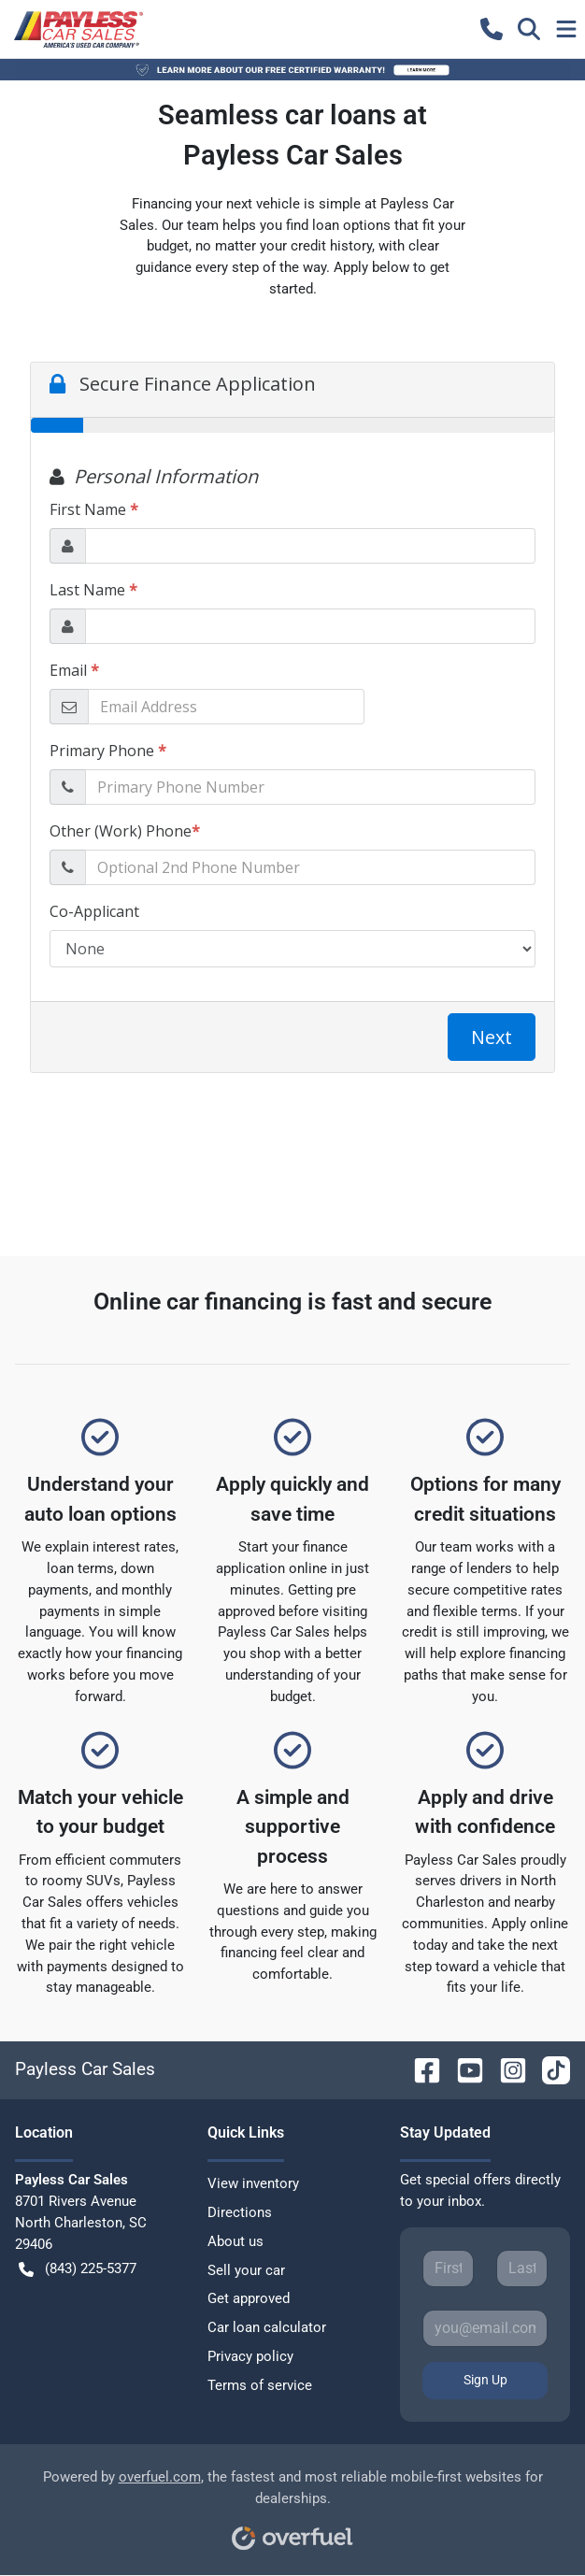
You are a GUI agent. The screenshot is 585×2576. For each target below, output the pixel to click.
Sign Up (485, 2379)
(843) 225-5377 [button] (77, 2269)
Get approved (248, 2298)
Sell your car (246, 2270)
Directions (239, 2212)
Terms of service (259, 2385)
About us (235, 2241)
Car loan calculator (266, 2327)
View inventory (253, 2183)
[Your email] (485, 2328)
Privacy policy (250, 2356)
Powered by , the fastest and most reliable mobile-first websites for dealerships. (293, 2504)
